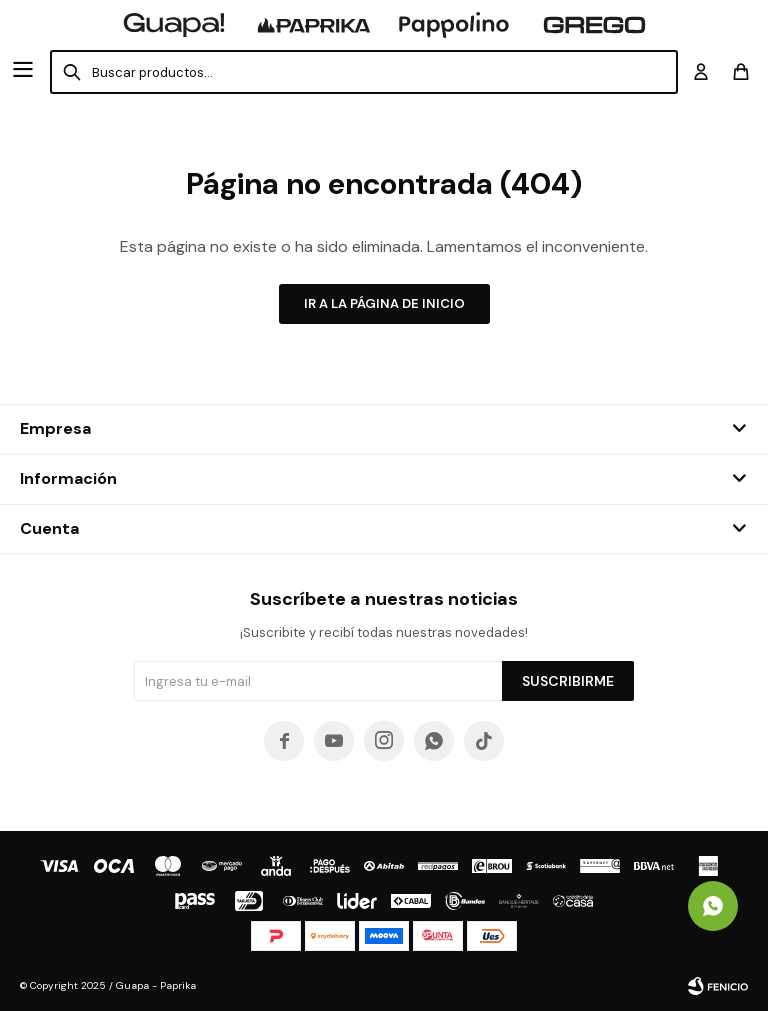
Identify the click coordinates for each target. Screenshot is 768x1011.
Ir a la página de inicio (384, 303)
